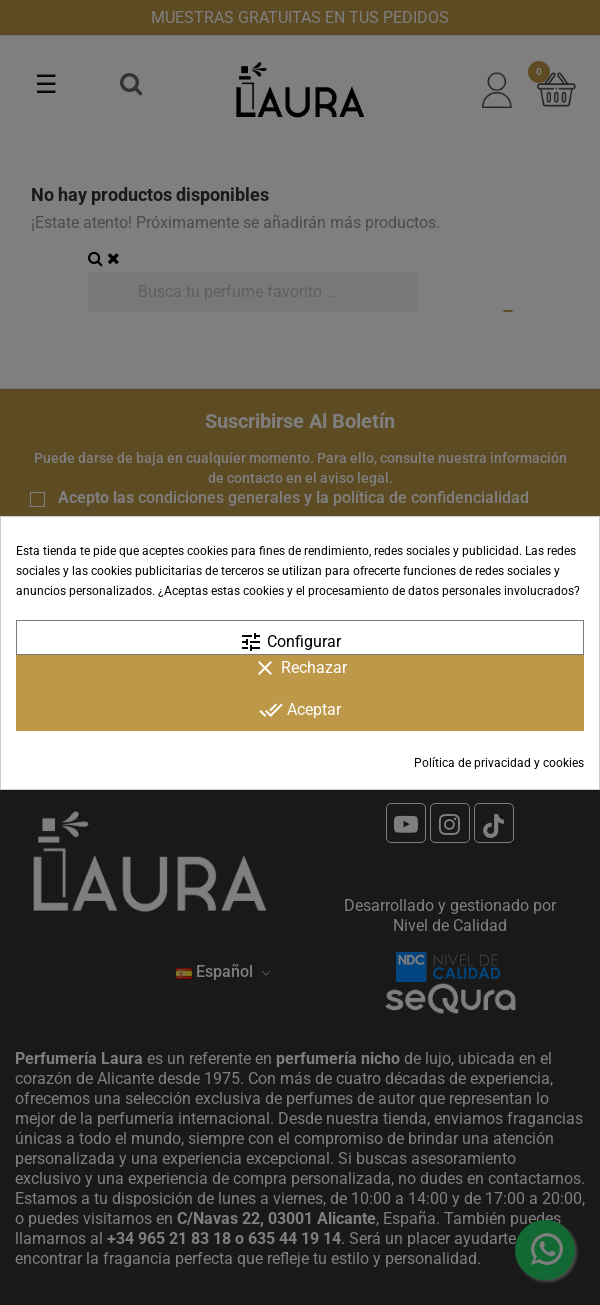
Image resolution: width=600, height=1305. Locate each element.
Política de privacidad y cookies (499, 763)
